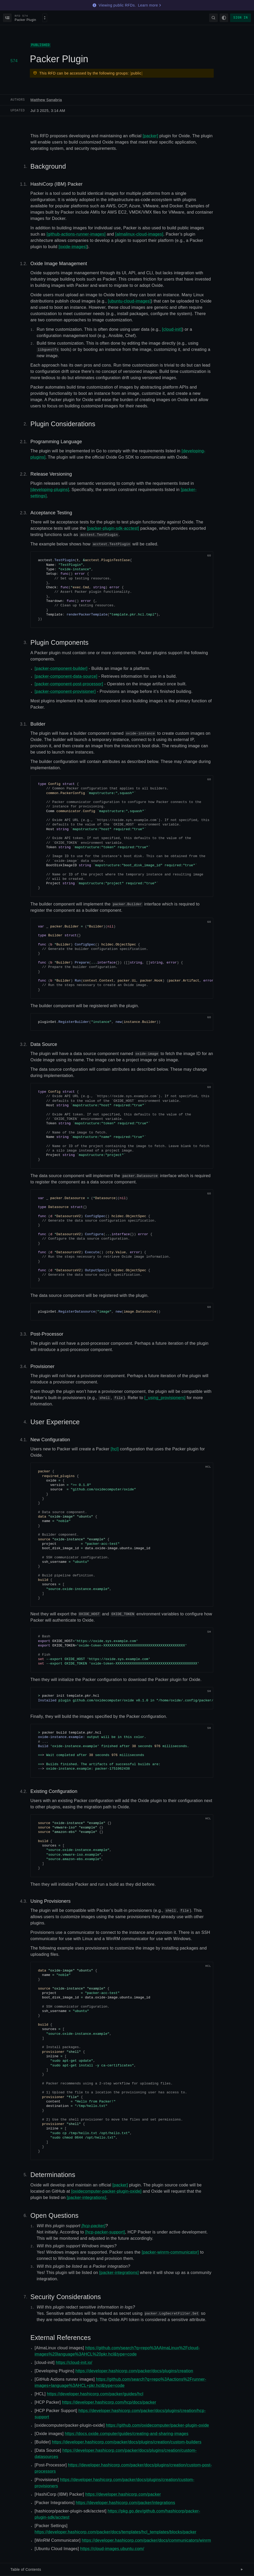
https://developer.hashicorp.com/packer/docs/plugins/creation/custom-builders (126, 2442)
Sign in (240, 17)
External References (60, 2337)
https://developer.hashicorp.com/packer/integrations (125, 2502)
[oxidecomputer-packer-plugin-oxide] (106, 2191)
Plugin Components (59, 642)
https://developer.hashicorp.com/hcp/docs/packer (109, 2402)
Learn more (150, 5)
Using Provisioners (50, 1901)
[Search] (213, 18)
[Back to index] (7, 18)
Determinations (52, 2174)
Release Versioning (51, 474)
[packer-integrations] (86, 2197)
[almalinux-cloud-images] (139, 234)
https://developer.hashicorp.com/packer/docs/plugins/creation (134, 2371)
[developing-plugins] (49, 489)
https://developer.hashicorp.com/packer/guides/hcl (95, 2394)
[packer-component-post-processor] (69, 684)
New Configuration (50, 1439)
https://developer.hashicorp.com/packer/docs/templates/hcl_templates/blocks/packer (115, 2532)
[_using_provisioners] (164, 1397)
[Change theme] (224, 18)
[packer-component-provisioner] (65, 691)
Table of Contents (127, 2569)
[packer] (150, 136)
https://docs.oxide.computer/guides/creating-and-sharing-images (127, 2433)
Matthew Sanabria (46, 100)
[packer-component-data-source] (66, 676)
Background (48, 166)
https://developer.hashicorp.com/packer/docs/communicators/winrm (146, 2540)
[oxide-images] (73, 246)
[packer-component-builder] (61, 668)
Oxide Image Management (58, 263)
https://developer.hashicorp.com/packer (123, 2494)
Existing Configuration (53, 1791)
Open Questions (54, 2215)
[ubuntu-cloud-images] (129, 301)
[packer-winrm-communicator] (170, 2252)
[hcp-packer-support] (105, 2232)
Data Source (43, 1044)
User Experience (55, 1422)
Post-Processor (46, 1334)
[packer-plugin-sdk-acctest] (113, 528)
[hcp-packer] (93, 2226)
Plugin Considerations (62, 424)
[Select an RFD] (31, 18)
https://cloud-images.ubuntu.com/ (112, 2548)
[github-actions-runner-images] (76, 234)
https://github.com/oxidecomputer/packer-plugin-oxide (157, 2425)
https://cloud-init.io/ (74, 2362)
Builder (37, 724)
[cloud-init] (172, 329)
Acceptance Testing (51, 512)
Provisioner (42, 1366)
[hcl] (115, 1449)
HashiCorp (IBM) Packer (56, 184)
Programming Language (56, 441)
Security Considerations (65, 2296)
